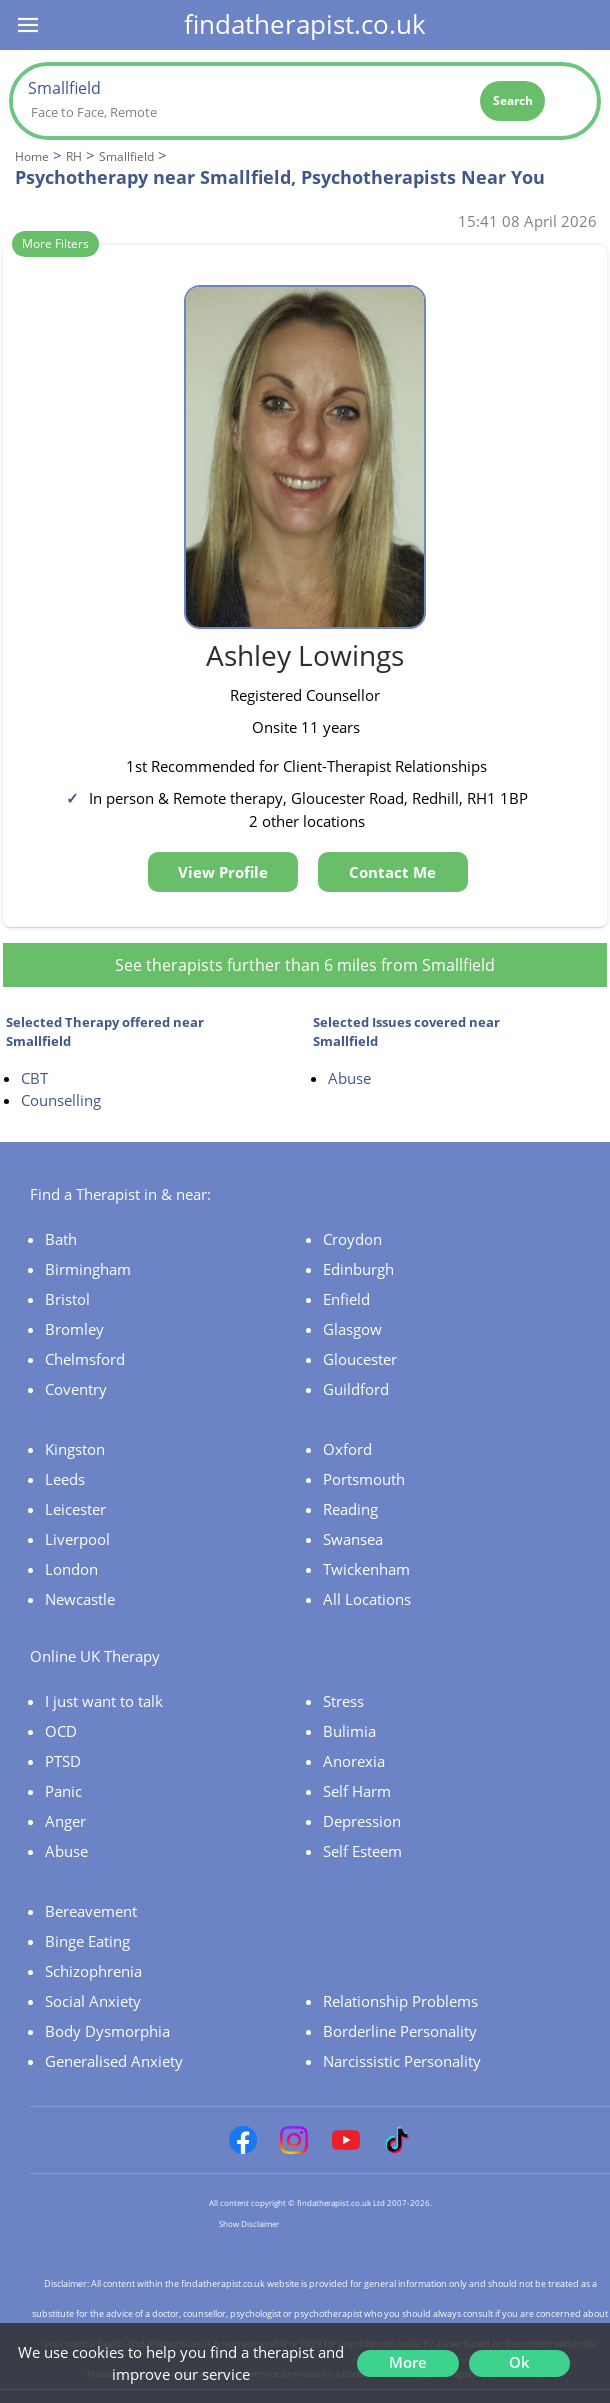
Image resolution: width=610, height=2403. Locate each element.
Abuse (349, 1078)
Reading (350, 1509)
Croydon (352, 1239)
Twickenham (366, 1569)
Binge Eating (87, 1941)
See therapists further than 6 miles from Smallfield (305, 965)
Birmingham (88, 1269)
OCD (61, 1731)
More (408, 2362)
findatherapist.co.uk (305, 24)
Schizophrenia (93, 1971)
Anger (65, 1821)
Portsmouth (364, 1479)
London (71, 1569)
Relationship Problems (400, 2001)
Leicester (75, 1509)
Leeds (65, 1479)
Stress (343, 1701)
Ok (519, 2362)
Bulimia (349, 1731)
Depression (362, 1821)
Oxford (347, 1449)
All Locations (367, 1599)
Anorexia (354, 1761)
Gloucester (360, 1359)
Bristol (67, 1299)
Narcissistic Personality (402, 2061)
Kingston (75, 1449)
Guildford (356, 1389)
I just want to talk (104, 1701)
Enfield (346, 1299)
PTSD (63, 1761)
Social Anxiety (93, 2001)
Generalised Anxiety (114, 2061)
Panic (63, 1791)
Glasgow (352, 1329)
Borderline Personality (400, 2031)
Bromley (74, 1329)
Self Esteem (362, 1851)
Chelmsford (85, 1359)
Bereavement (91, 1911)
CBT (34, 1078)
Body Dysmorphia (107, 2031)
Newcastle (80, 1599)
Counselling (61, 1100)
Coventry (76, 1389)
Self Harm (357, 1791)
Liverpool (77, 1539)
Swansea (353, 1539)
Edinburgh (358, 1269)
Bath (61, 1239)
